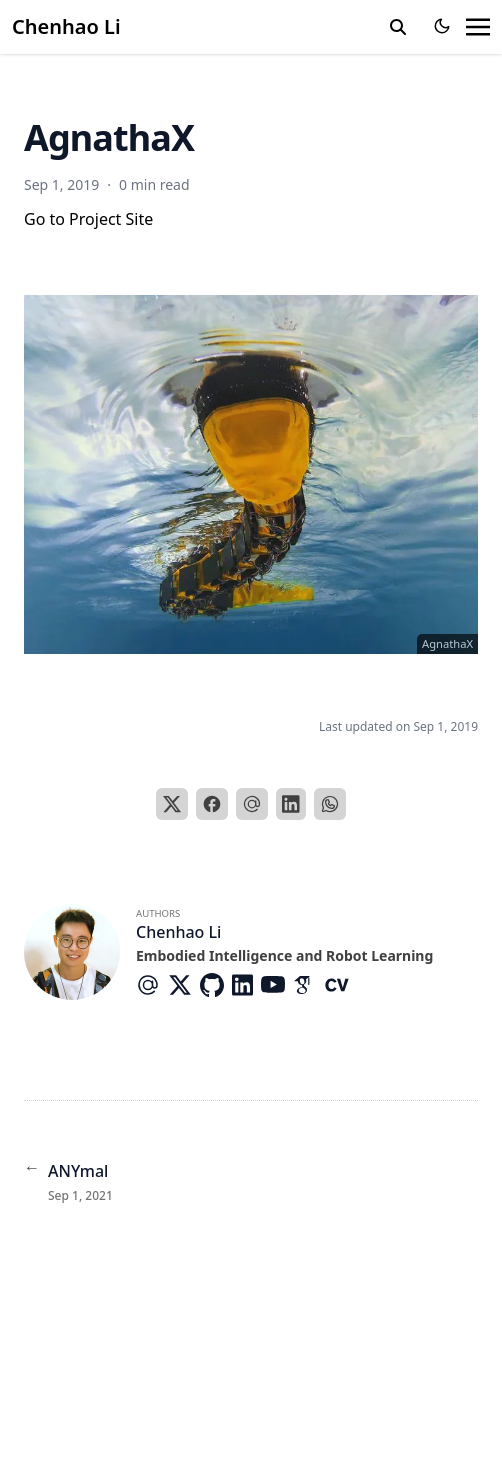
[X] (172, 804)
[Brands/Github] (216, 985)
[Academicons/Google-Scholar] (309, 985)
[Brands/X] (184, 985)
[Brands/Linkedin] (246, 985)
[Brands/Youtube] (277, 985)
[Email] (252, 804)
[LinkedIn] (291, 804)
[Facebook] (212, 804)
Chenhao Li (66, 26)
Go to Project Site (88, 219)
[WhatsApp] (330, 804)
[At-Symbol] (152, 985)
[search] (398, 27)
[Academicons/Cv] (341, 985)
